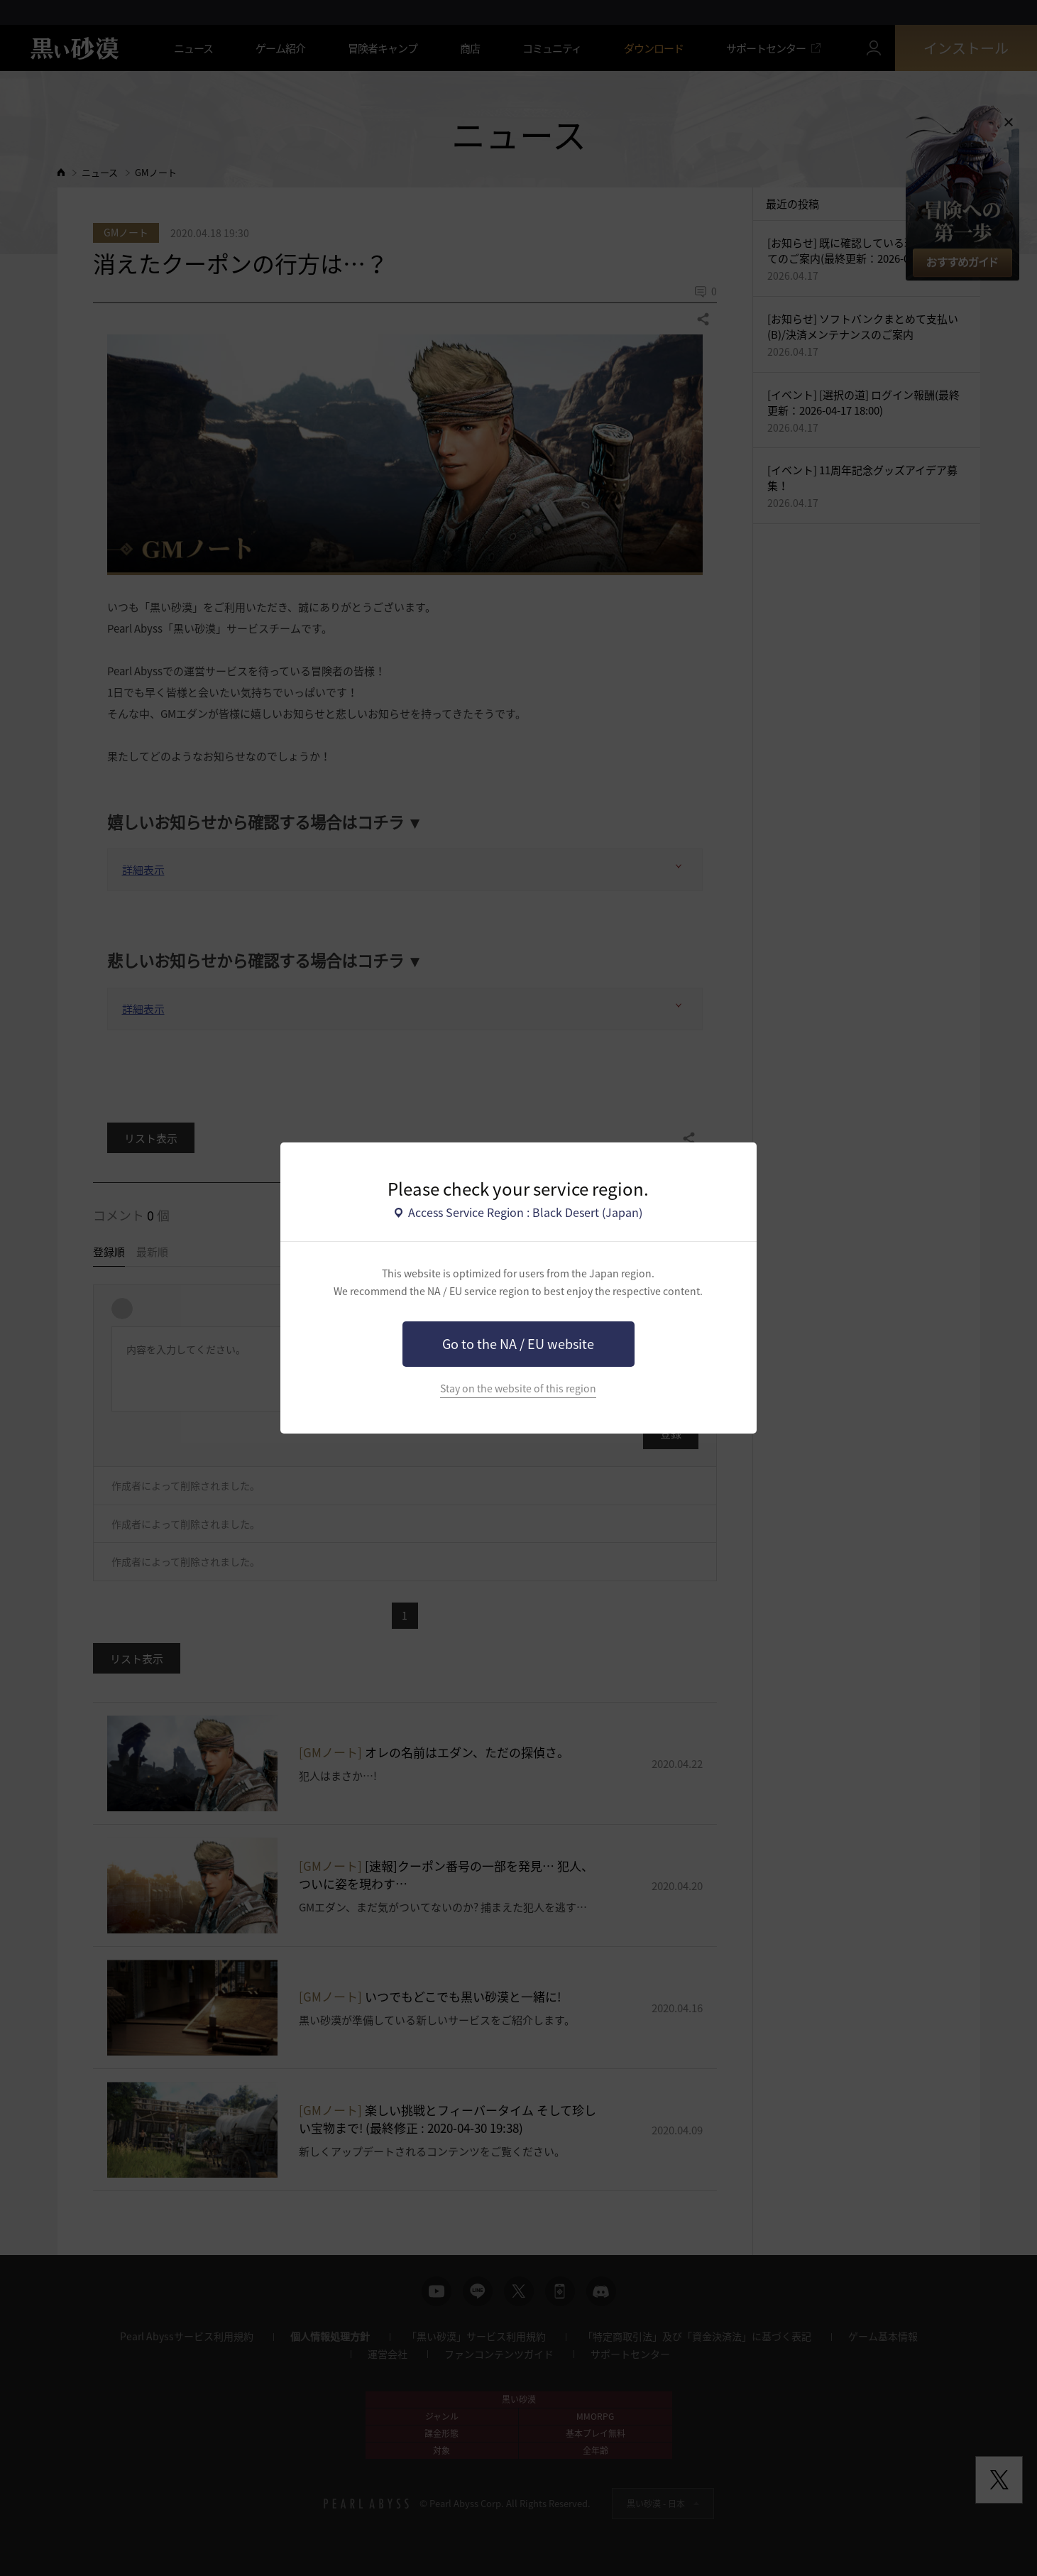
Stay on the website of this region (518, 1388)
